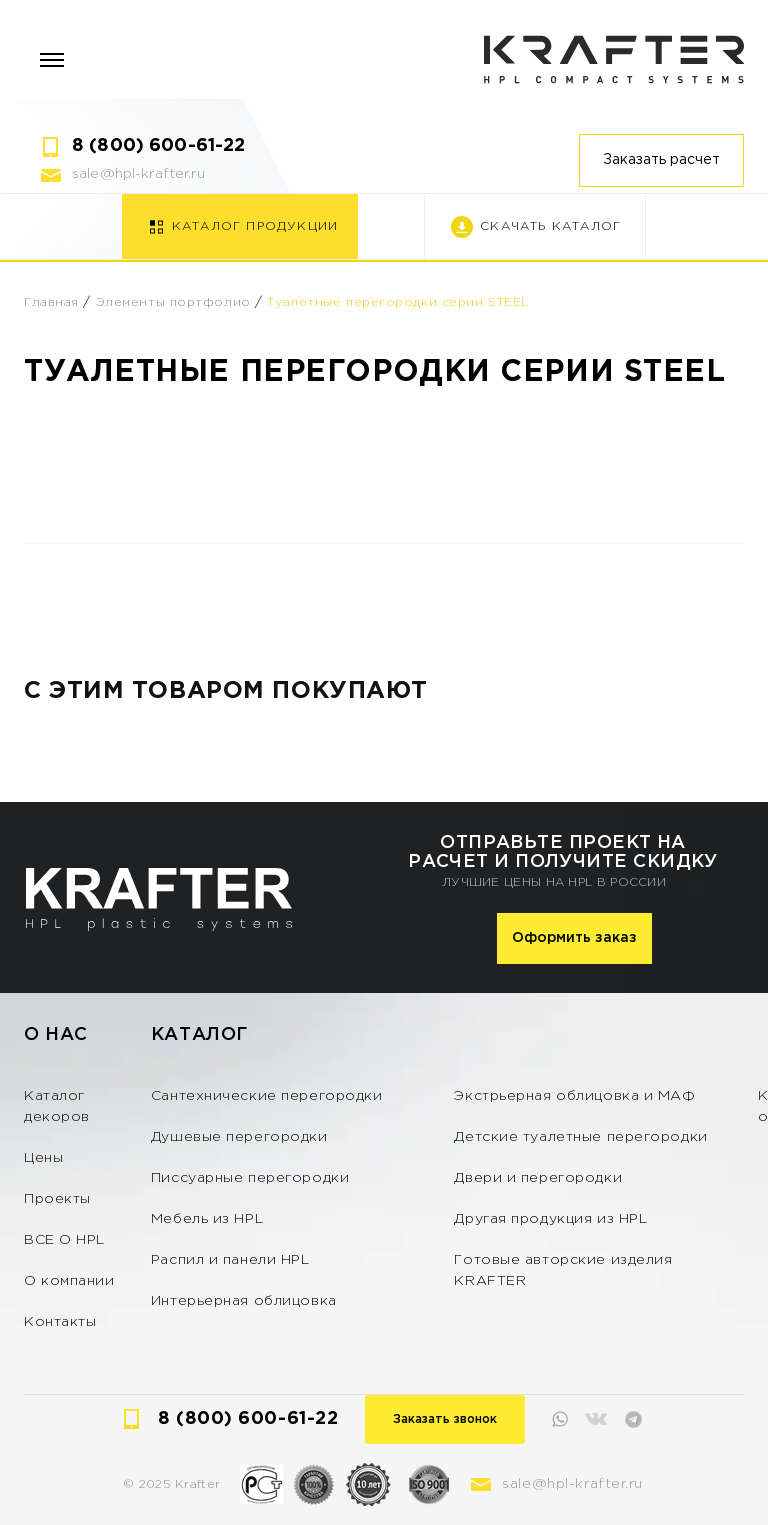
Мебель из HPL (207, 1219)
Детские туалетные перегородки (580, 1137)
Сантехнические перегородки (267, 1096)
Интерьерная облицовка (244, 1301)
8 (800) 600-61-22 (158, 146)
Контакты (60, 1322)
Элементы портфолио (173, 302)
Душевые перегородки (239, 1137)
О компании (69, 1281)
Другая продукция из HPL (550, 1219)
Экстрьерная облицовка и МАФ (574, 1096)
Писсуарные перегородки (250, 1178)
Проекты (57, 1199)
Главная (51, 302)
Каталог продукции (255, 226)
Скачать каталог (550, 226)
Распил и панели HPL (230, 1260)
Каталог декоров (57, 1106)
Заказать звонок (445, 1419)
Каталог (199, 1035)
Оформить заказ (574, 938)
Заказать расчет (661, 160)
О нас (56, 1035)
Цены (43, 1158)
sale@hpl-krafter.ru (138, 174)
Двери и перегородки (538, 1178)
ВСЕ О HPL (64, 1240)
